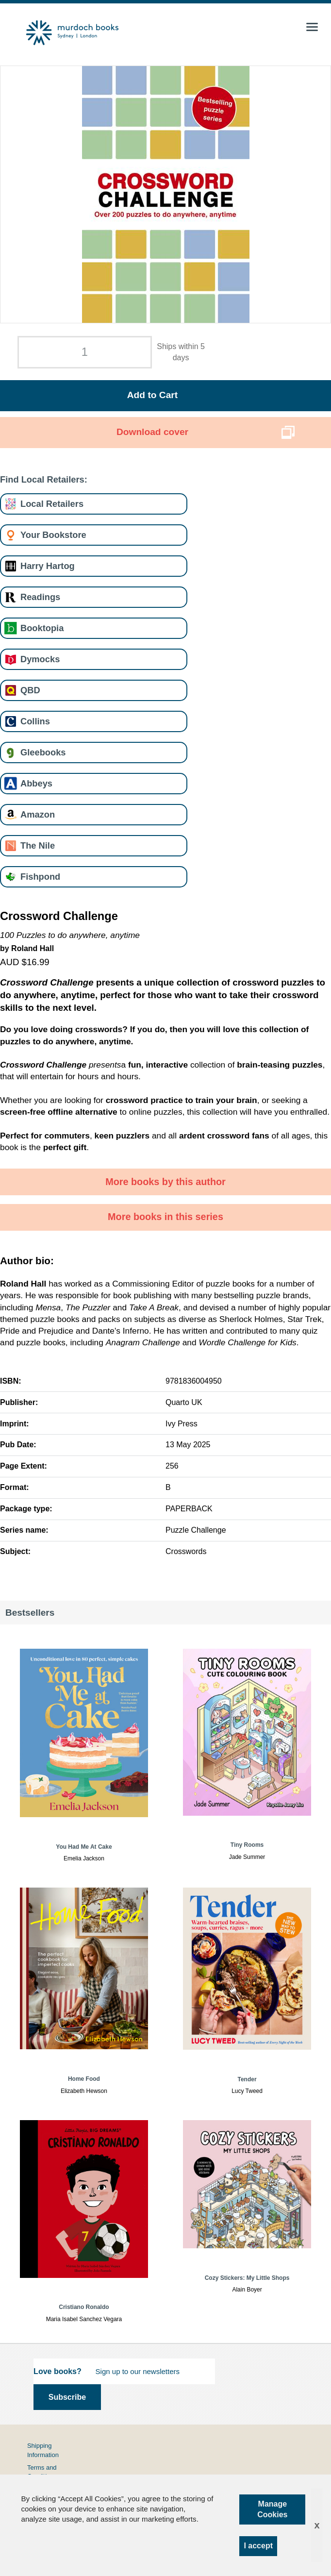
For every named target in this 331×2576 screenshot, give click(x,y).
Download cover (152, 432)
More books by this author (165, 1181)
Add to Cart (152, 395)
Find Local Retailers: (43, 479)
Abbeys (36, 783)
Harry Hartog (47, 566)
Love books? (57, 2371)
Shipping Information (43, 2450)
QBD (30, 690)
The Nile (37, 845)
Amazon (37, 814)
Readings (40, 597)
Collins (35, 721)
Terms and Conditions (42, 2472)
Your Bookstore (53, 535)
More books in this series (165, 1216)
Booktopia (42, 628)
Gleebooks (43, 752)
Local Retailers (51, 504)
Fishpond (40, 876)
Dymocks (40, 659)
